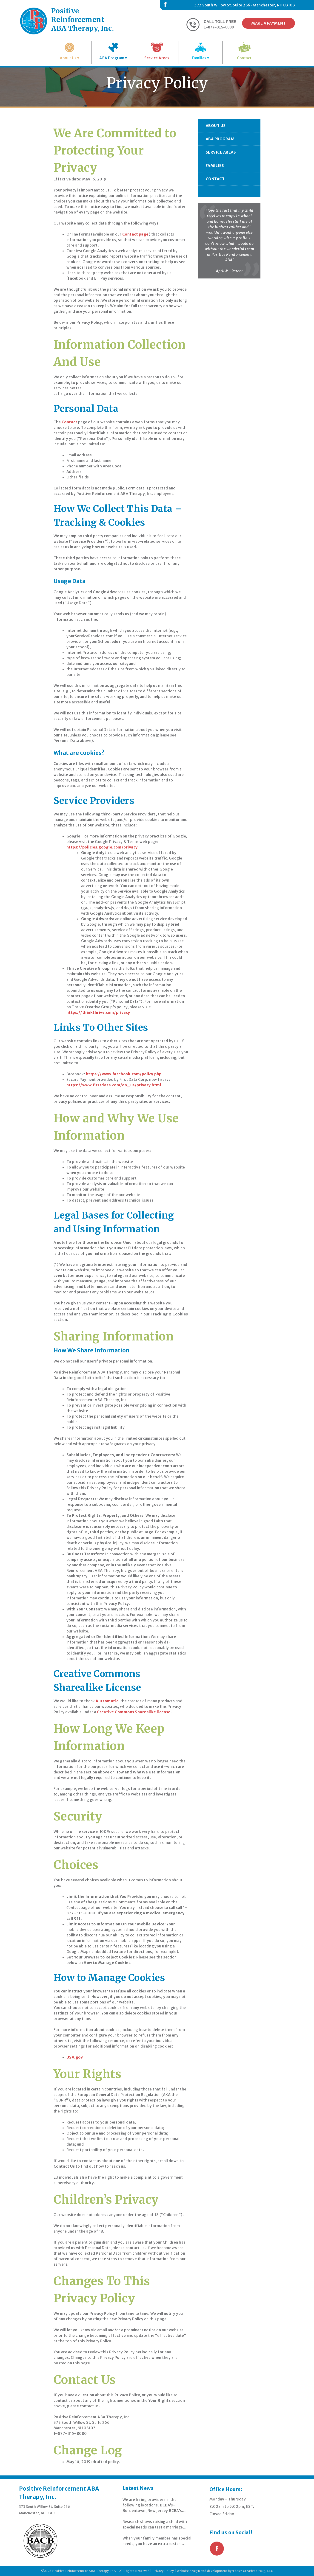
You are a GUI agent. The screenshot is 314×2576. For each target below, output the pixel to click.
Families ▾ (200, 50)
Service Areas (156, 50)
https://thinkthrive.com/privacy (98, 1012)
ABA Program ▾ (113, 50)
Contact (244, 50)
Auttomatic (107, 1701)
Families (215, 165)
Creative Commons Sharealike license (134, 1712)
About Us (216, 125)
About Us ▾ (69, 50)
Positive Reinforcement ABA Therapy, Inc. (83, 19)
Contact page (135, 234)
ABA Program (220, 139)
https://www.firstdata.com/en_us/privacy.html (113, 1085)
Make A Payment (268, 23)
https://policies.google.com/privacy (102, 847)
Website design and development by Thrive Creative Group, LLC (225, 2571)
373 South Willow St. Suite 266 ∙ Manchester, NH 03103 (244, 5)
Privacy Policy (163, 2571)
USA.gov (74, 2057)
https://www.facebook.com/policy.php (123, 1074)
